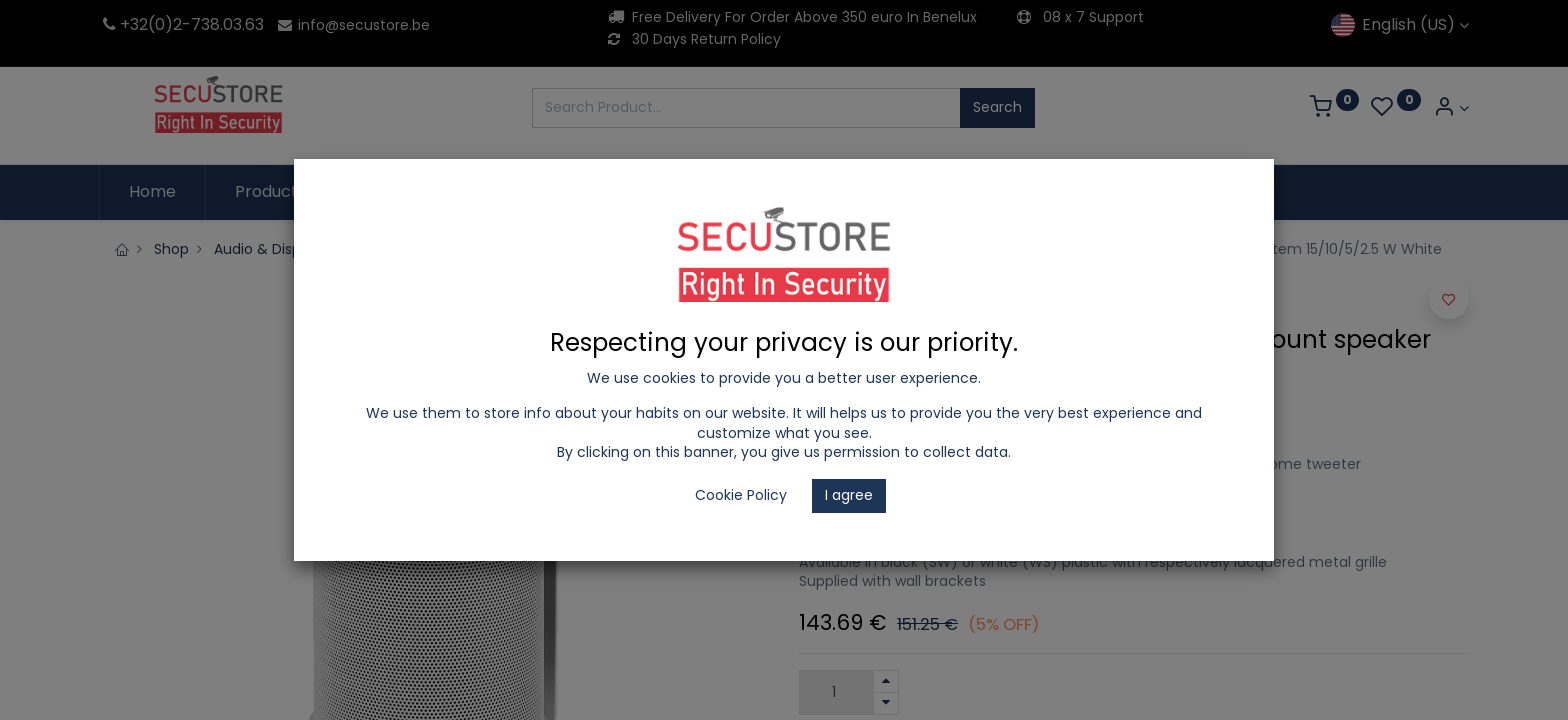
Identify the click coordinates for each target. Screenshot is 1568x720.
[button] (1449, 299)
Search (997, 107)
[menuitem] (152, 192)
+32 (123, 24)
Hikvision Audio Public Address (448, 249)
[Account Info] (1451, 108)
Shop (171, 249)
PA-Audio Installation (648, 249)
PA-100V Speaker (803, 249)
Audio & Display (267, 249)
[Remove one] (886, 703)
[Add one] (886, 681)
